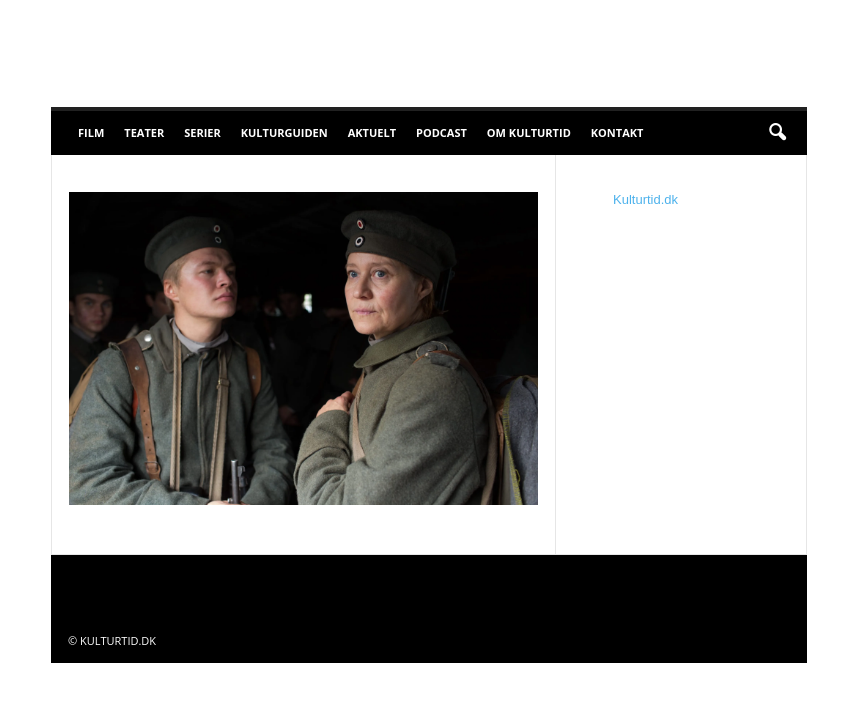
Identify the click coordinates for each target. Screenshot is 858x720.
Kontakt (617, 132)
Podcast (441, 132)
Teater (144, 132)
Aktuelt (372, 132)
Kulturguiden (284, 132)
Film (91, 132)
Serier (202, 132)
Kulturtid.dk (645, 199)
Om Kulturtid (529, 132)
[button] (777, 133)
